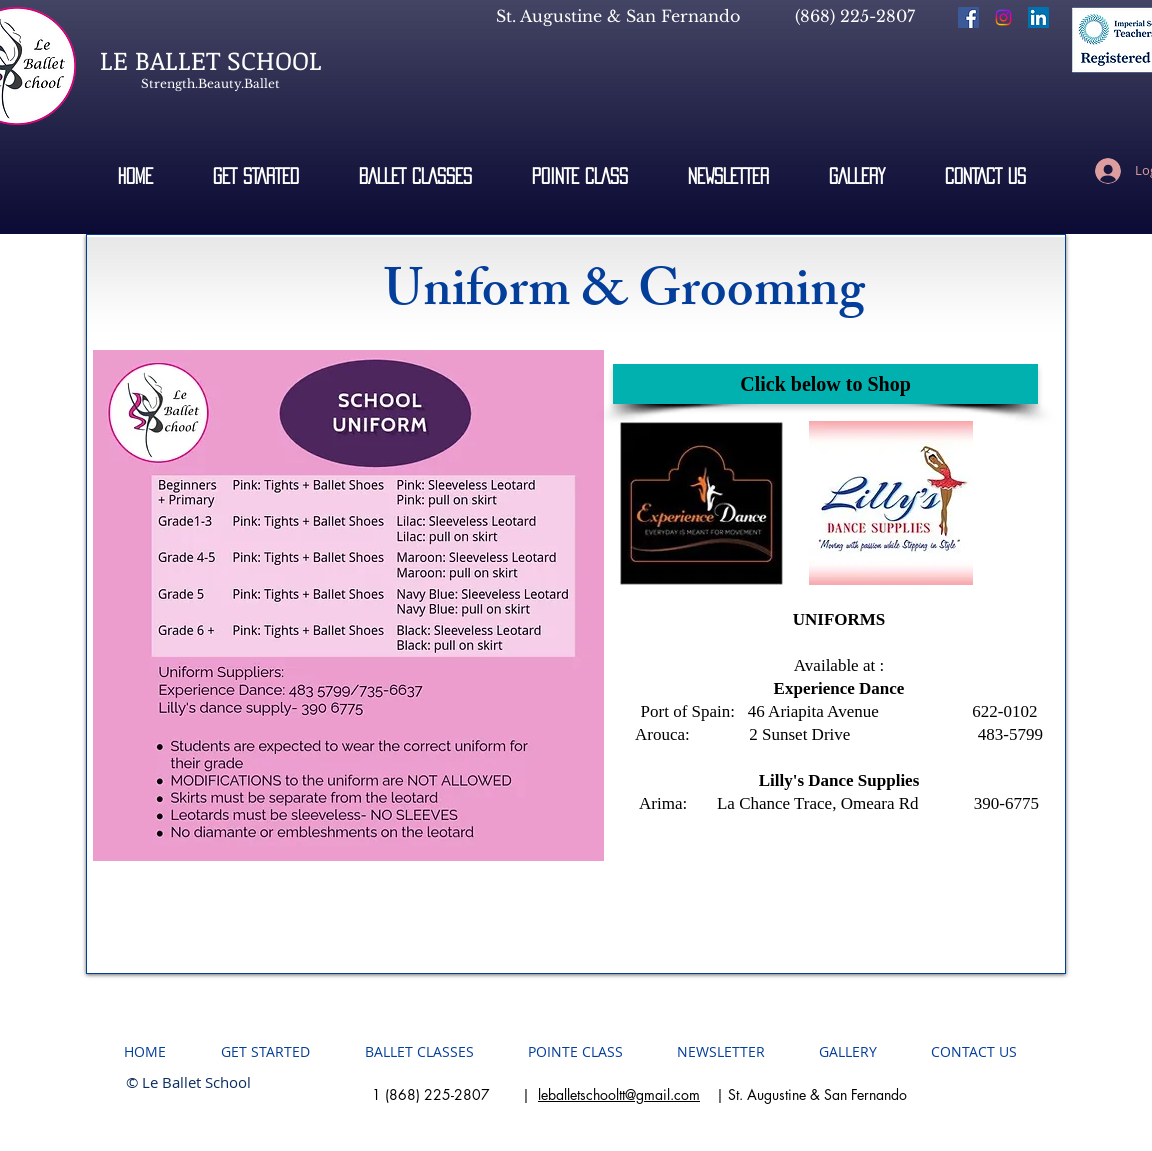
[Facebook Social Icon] (968, 17)
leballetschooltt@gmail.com (619, 1094)
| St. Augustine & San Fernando (803, 1094)
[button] (857, 176)
